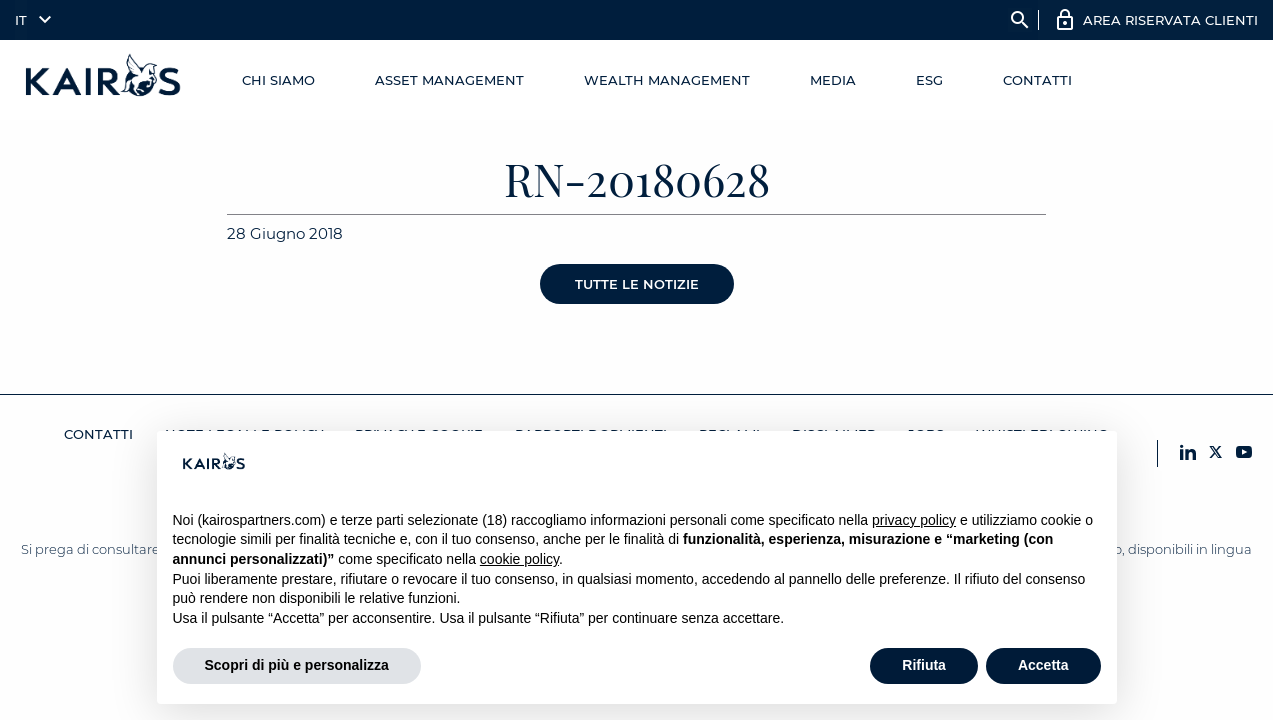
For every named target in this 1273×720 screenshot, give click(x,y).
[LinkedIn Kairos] (1188, 453)
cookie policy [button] (519, 559)
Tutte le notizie (637, 284)
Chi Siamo (278, 80)
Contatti (1037, 80)
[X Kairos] (1216, 453)
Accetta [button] (1043, 665)
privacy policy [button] (914, 520)
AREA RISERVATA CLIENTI (1170, 20)
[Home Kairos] (104, 80)
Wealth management (667, 80)
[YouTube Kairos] (1244, 453)
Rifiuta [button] (924, 665)
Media (833, 80)
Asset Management (449, 80)
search (1020, 20)
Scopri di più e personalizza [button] (297, 665)
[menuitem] (28, 20)
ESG (929, 80)
